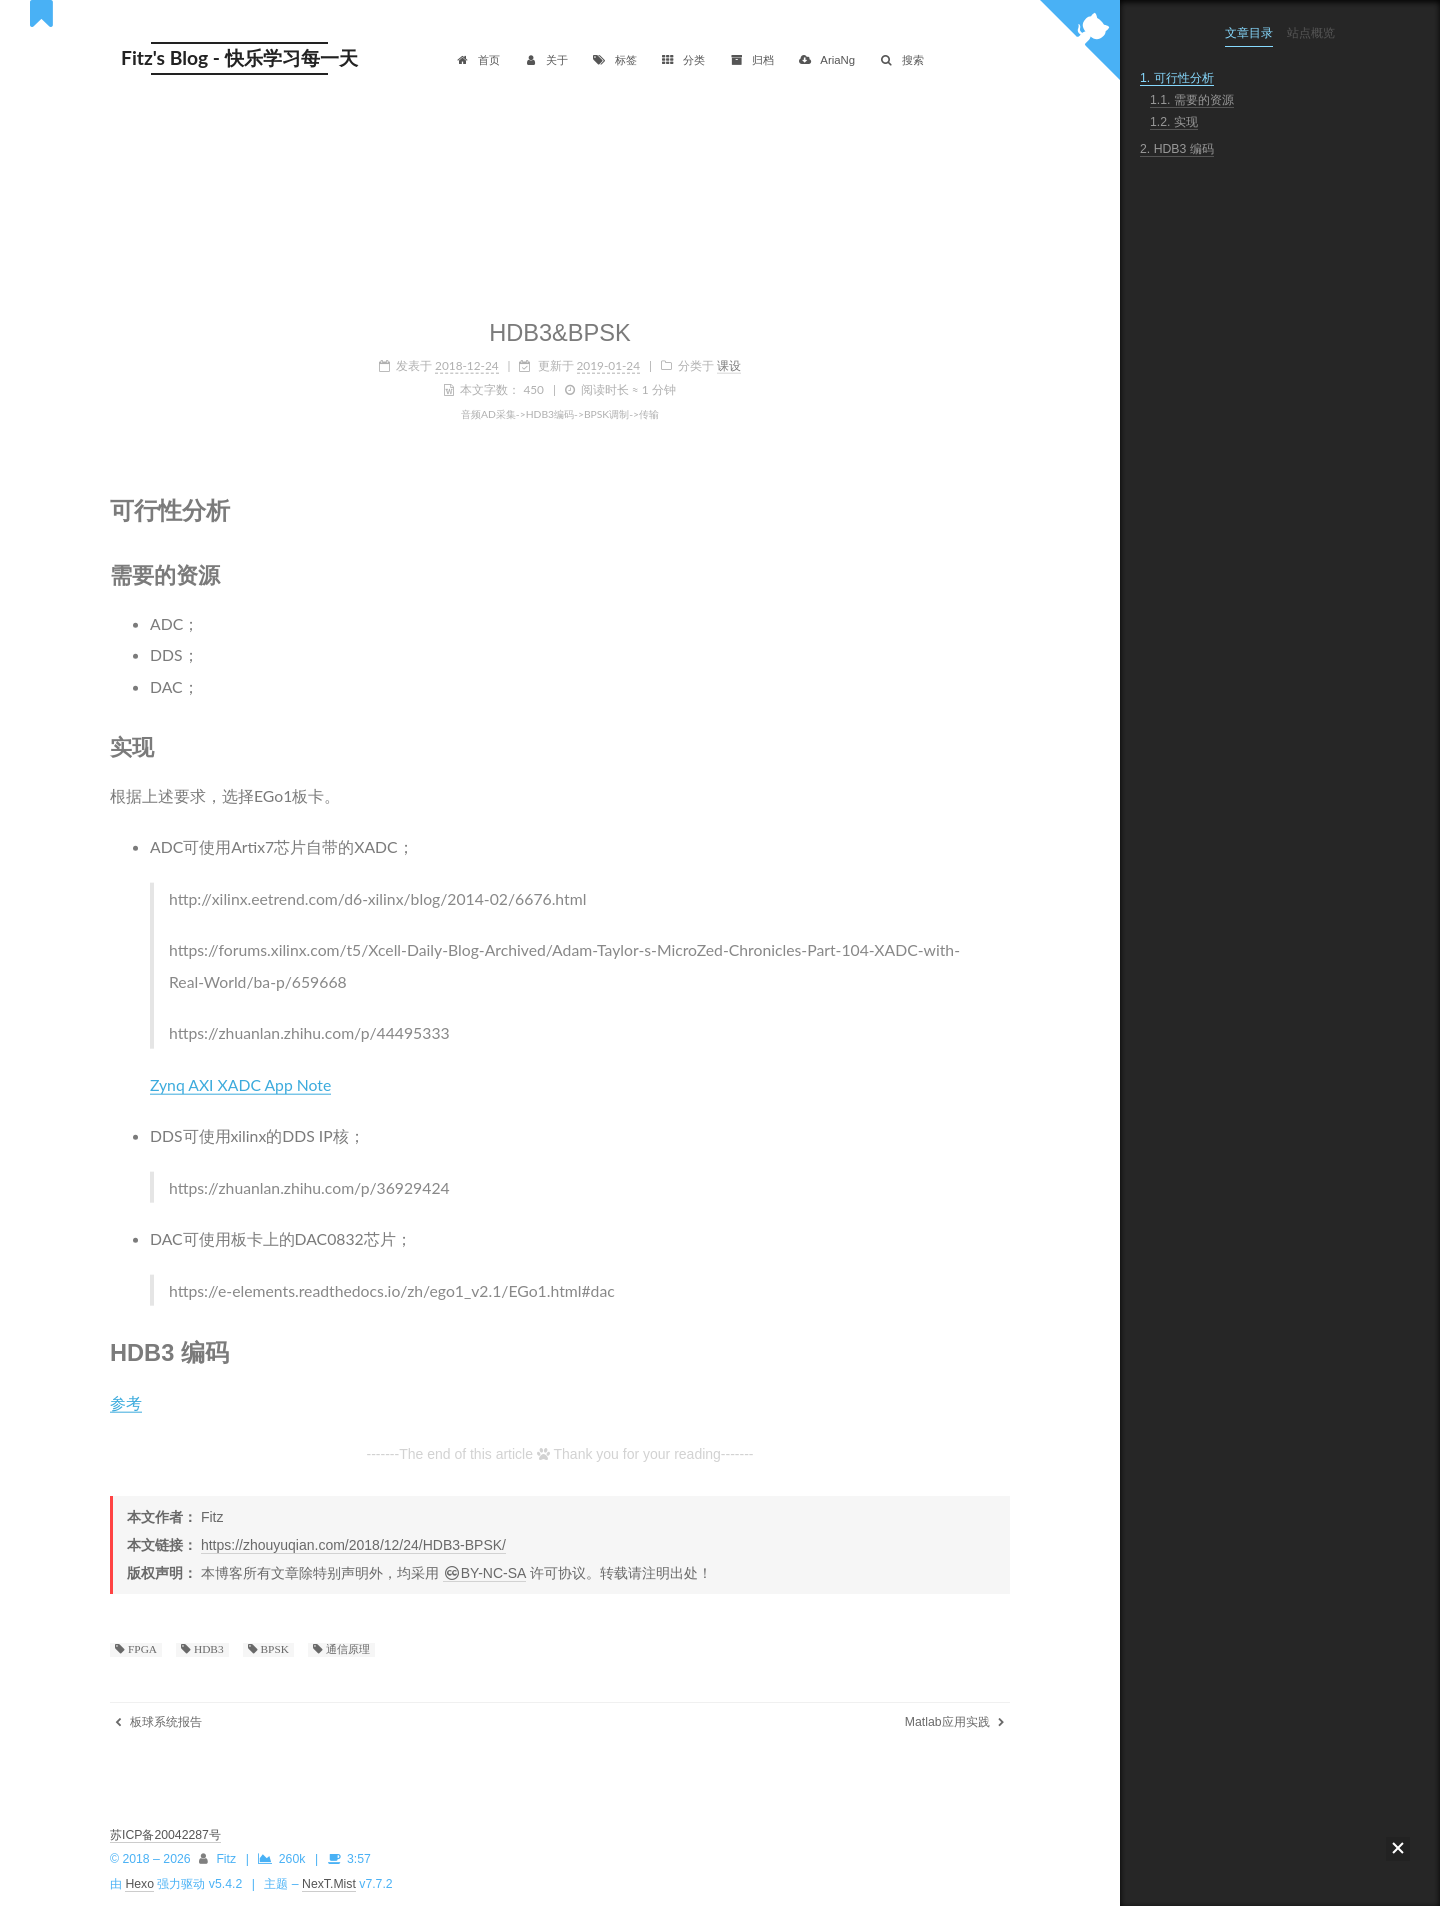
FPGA (141, 1649)
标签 (614, 60)
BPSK (273, 1649)
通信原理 (346, 1649)
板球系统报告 (158, 1722)
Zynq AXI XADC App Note (240, 1080)
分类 (683, 60)
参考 (126, 1397)
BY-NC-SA (484, 1573)
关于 (546, 60)
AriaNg (826, 60)
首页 (477, 60)
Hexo (139, 1884)
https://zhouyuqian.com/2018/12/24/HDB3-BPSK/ (353, 1545)
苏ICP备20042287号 (165, 1835)
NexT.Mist (329, 1884)
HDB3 (207, 1649)
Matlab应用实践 (955, 1722)
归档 (751, 60)
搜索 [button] (901, 60)
